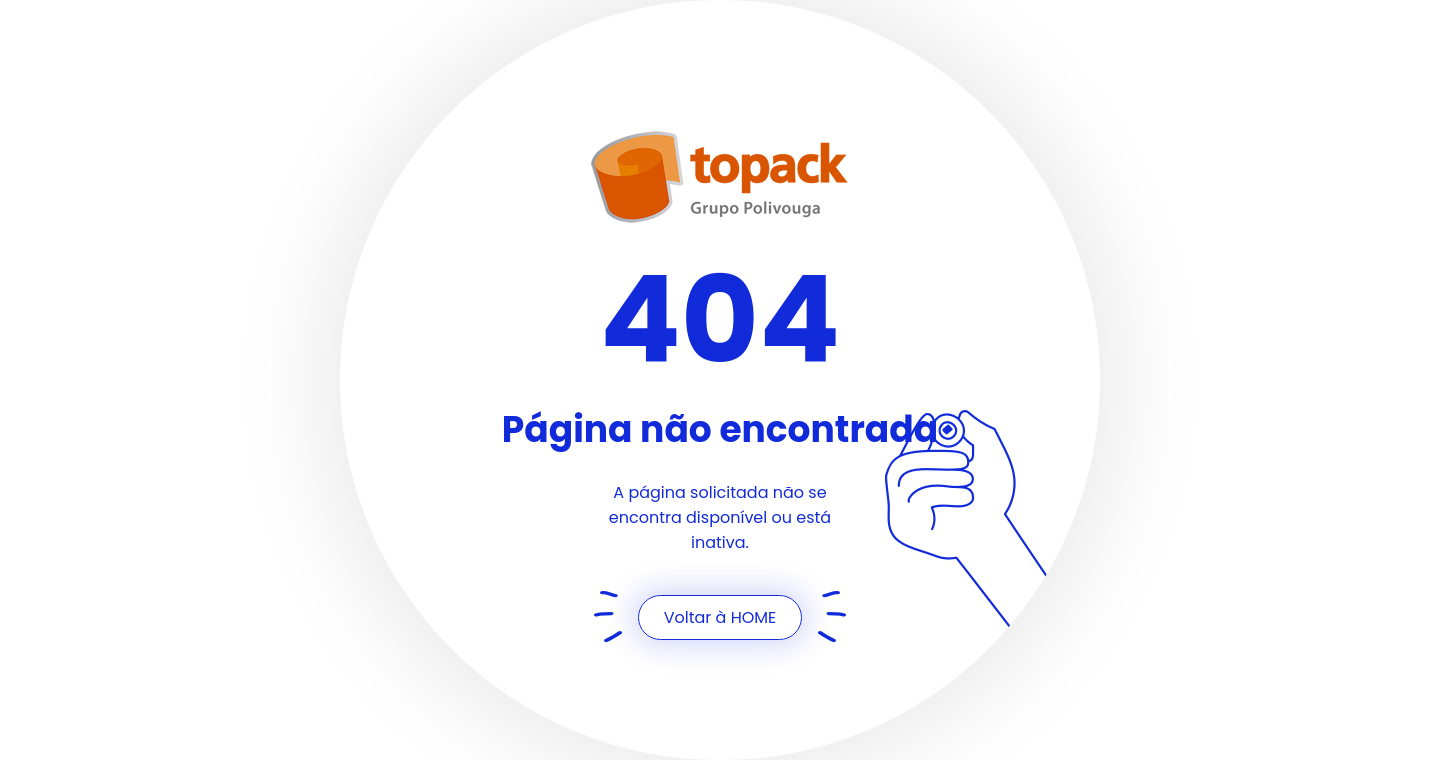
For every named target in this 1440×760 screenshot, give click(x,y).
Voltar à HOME (720, 617)
